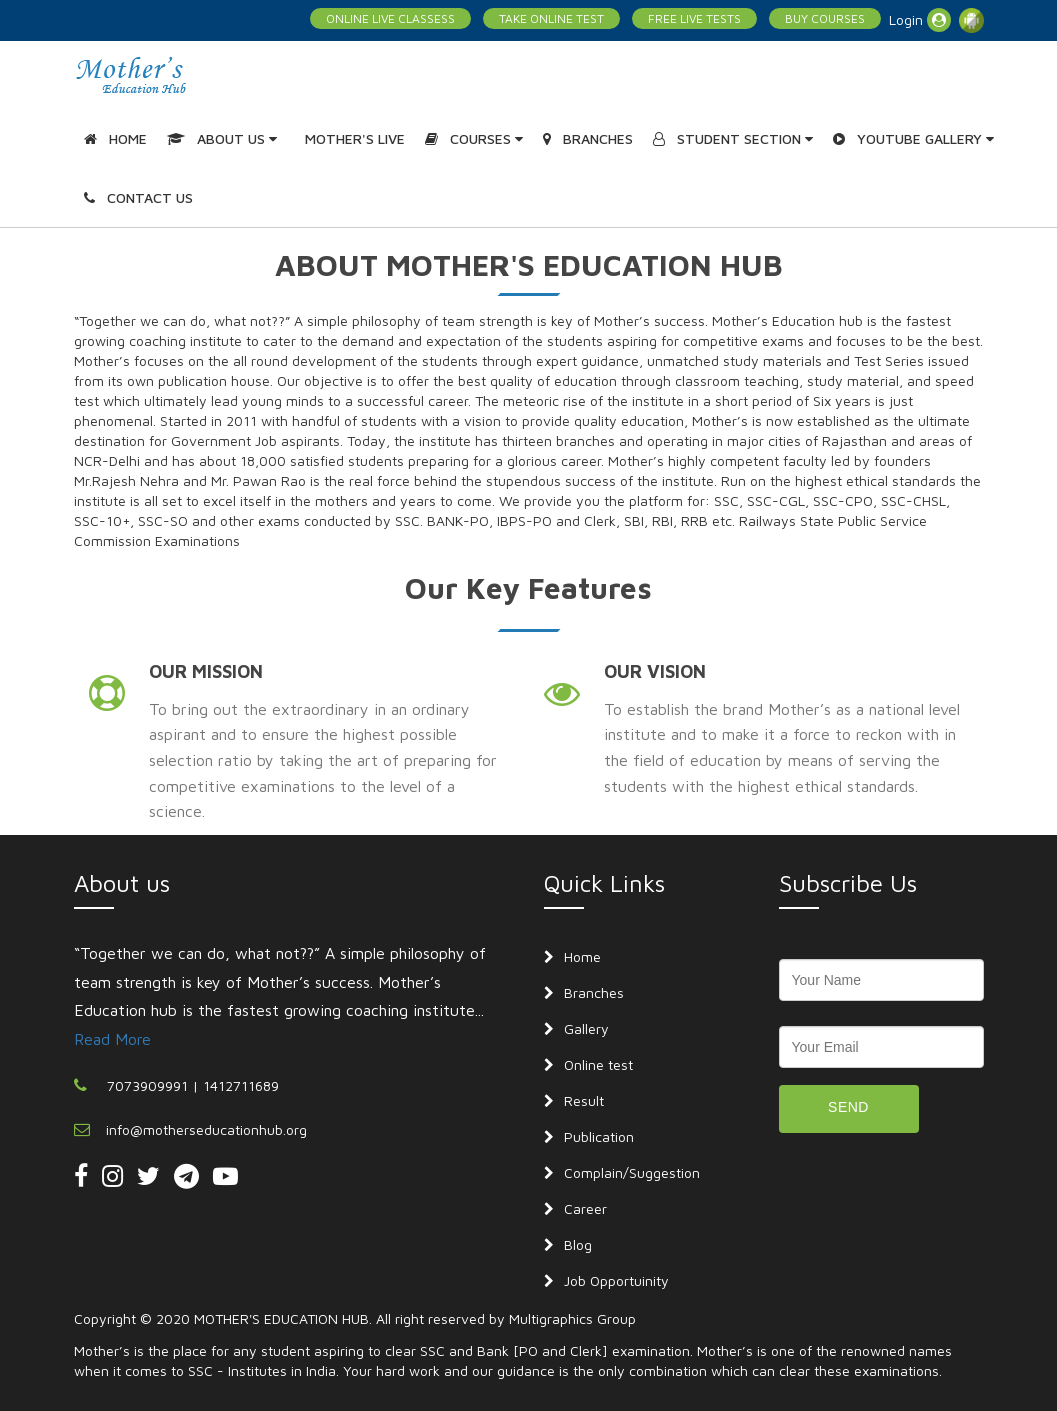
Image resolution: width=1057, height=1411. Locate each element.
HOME (115, 138)
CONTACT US (138, 197)
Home (582, 956)
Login (920, 20)
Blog (578, 1244)
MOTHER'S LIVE (355, 138)
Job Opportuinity (616, 1280)
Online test (598, 1064)
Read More (112, 1039)
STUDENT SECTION (733, 138)
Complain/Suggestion (632, 1172)
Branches (594, 992)
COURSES (474, 138)
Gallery (586, 1028)
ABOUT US (222, 138)
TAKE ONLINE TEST (551, 18)
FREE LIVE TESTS (694, 18)
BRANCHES (588, 138)
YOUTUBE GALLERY (913, 138)
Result (584, 1100)
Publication (599, 1136)
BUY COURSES (825, 18)
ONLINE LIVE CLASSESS (390, 18)
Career (585, 1208)
